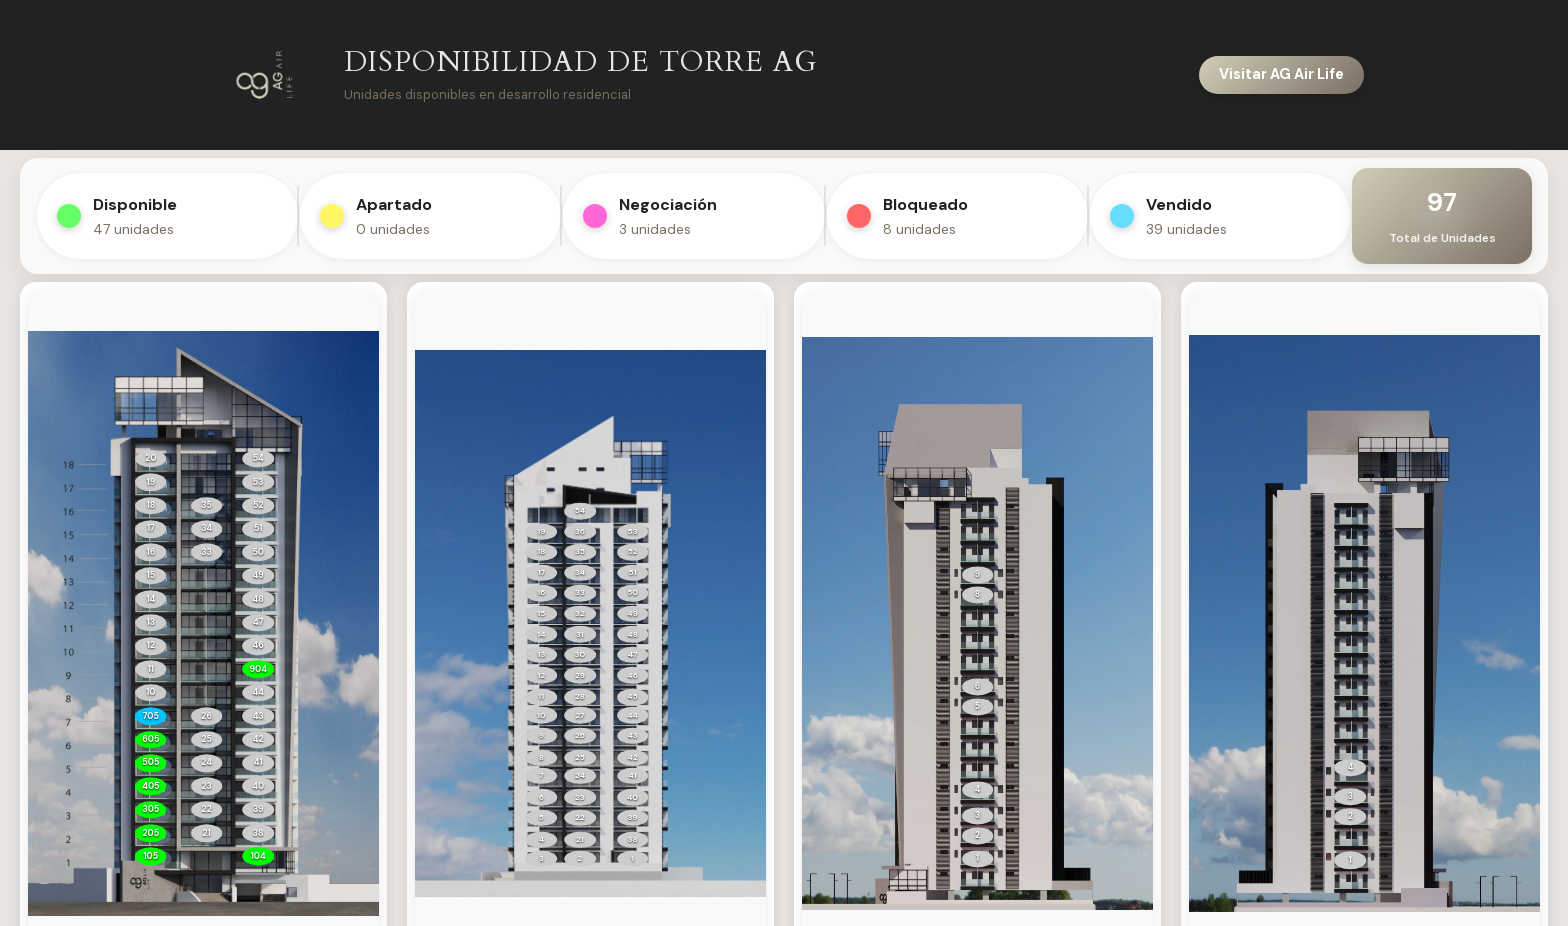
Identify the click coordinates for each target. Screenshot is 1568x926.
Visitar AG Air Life (1281, 74)
